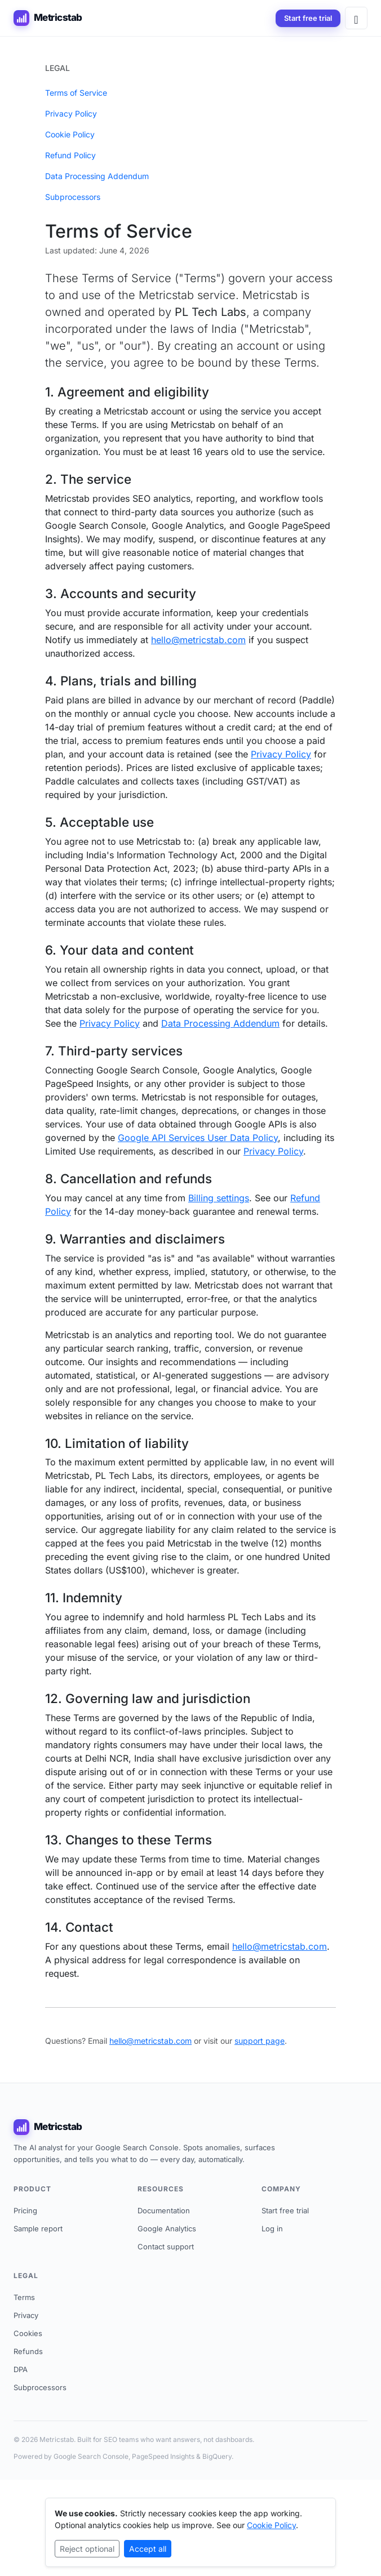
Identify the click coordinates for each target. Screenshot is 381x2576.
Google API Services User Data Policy (198, 1137)
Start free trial (308, 18)
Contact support (166, 2246)
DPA (21, 2369)
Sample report (38, 2228)
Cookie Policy (70, 134)
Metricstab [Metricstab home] (48, 18)
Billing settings (218, 1198)
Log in (272, 2228)
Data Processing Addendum (97, 176)
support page (259, 2040)
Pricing (25, 2210)
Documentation (164, 2210)
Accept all (147, 2548)
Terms (24, 2297)
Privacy (26, 2315)
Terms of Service (76, 92)
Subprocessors (72, 197)
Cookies (28, 2333)
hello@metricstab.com (198, 639)
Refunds (28, 2351)
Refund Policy (70, 155)
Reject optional (87, 2548)
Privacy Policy (71, 113)
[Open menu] (356, 18)
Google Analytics (167, 2228)
